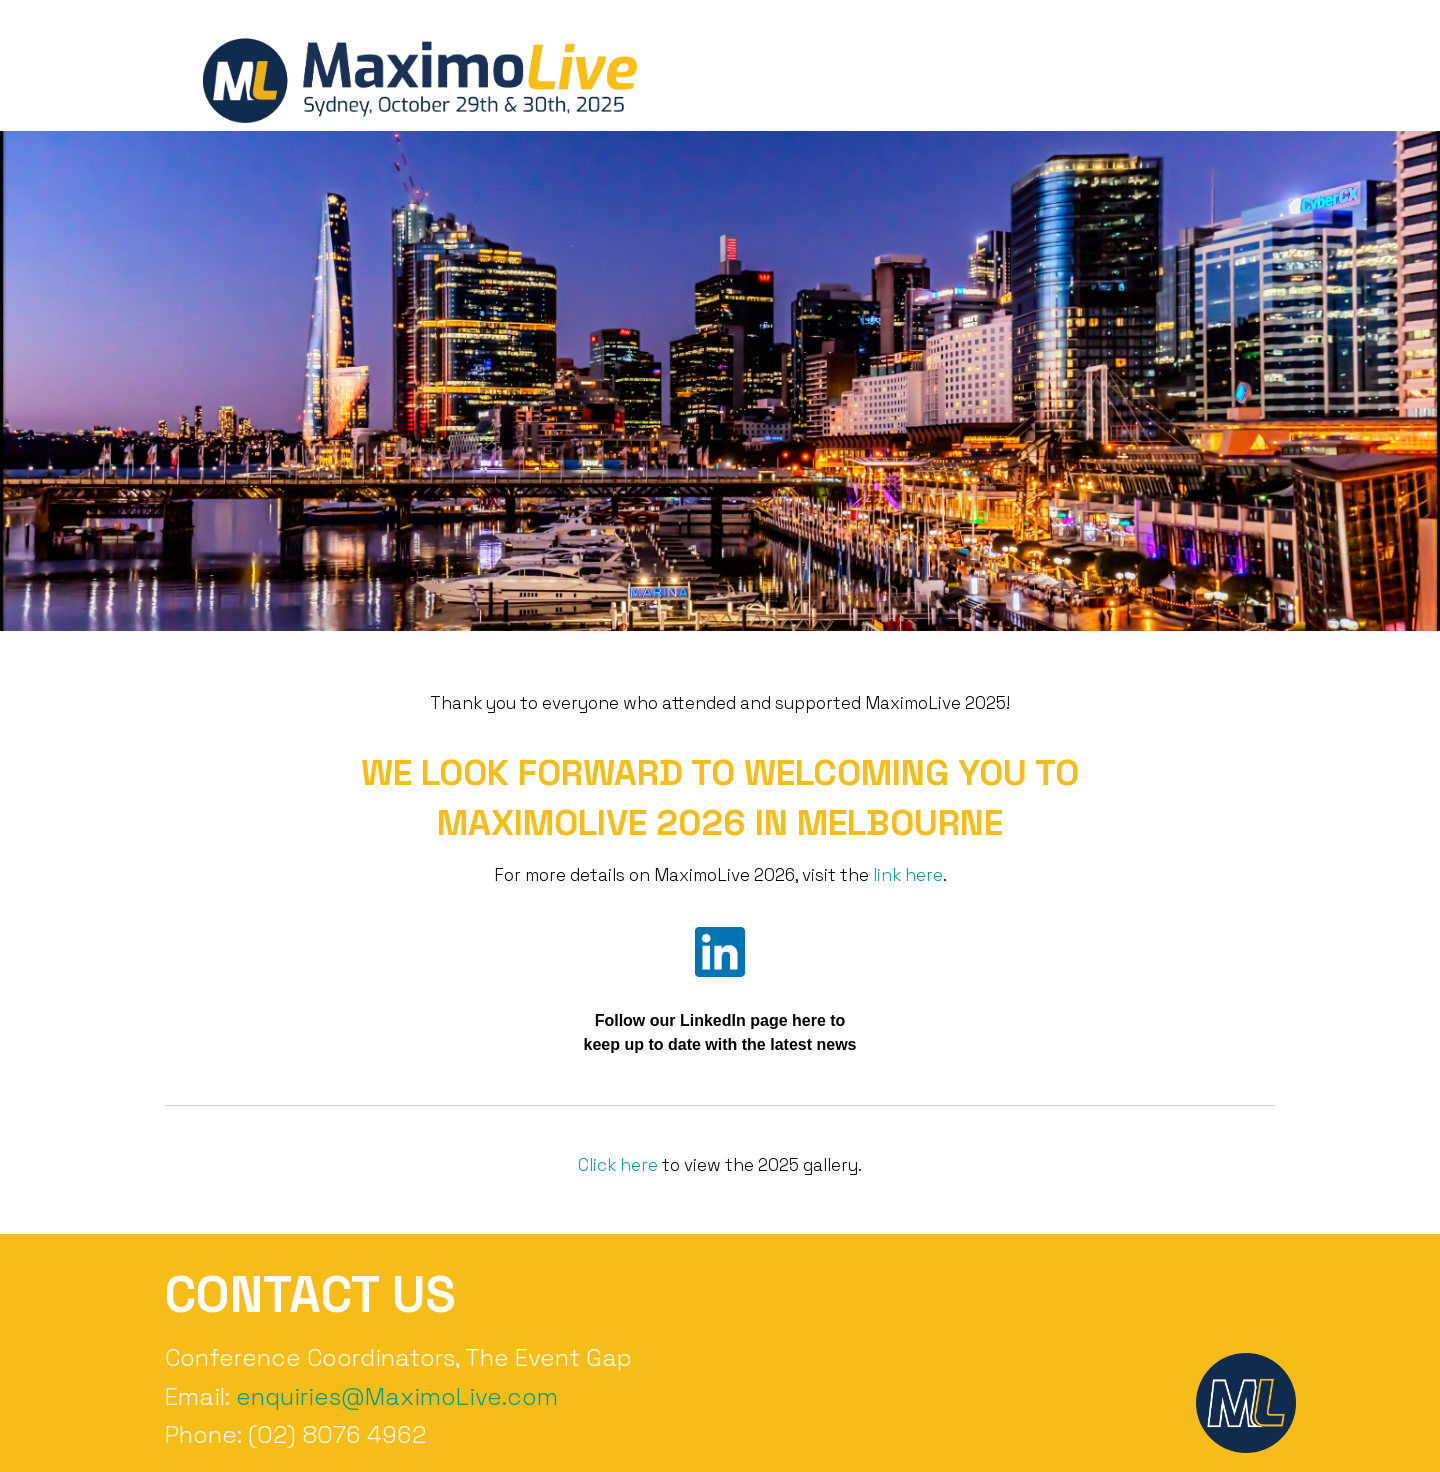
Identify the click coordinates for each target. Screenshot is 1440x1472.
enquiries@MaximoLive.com (397, 1396)
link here (908, 875)
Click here (618, 1165)
